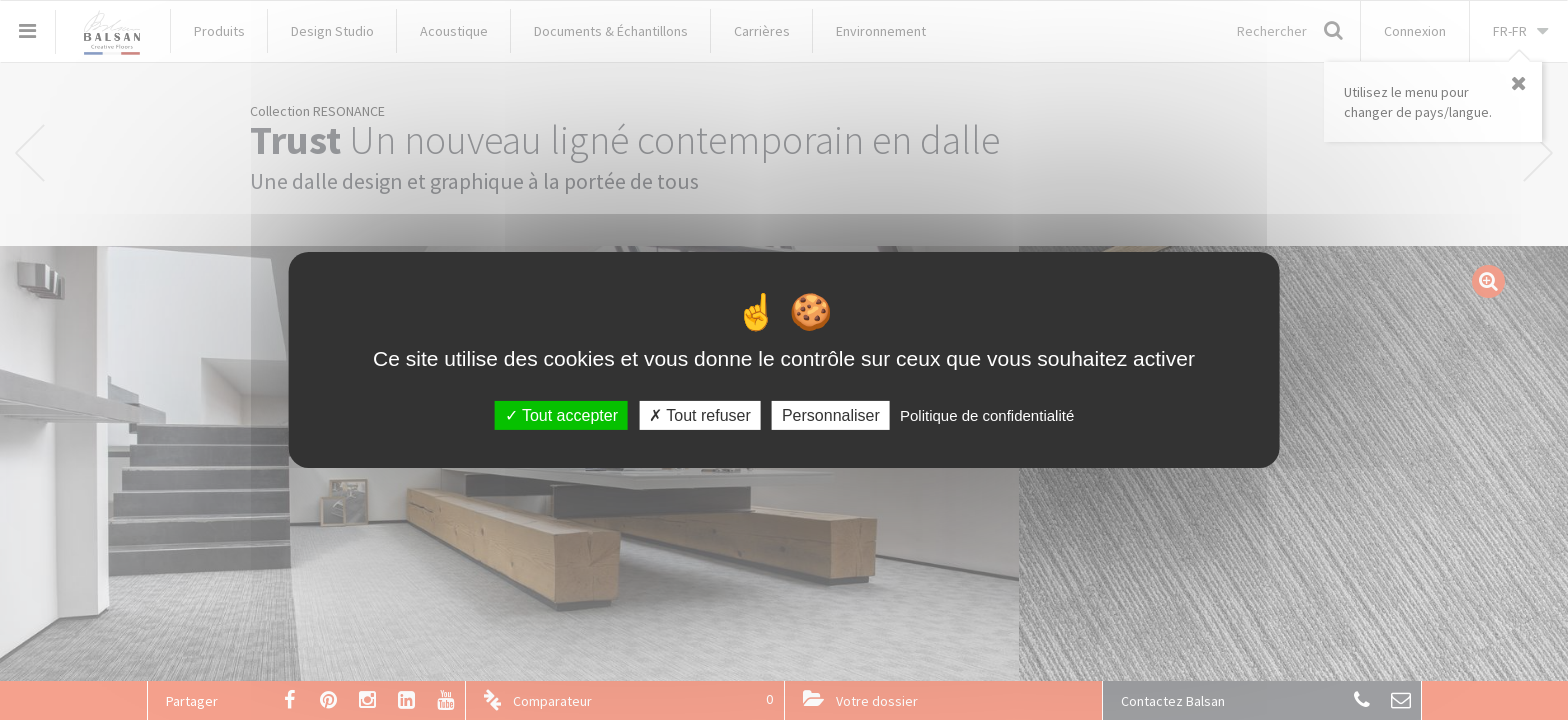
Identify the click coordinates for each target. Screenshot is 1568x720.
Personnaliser (831, 415)
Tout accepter (561, 415)
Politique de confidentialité (987, 415)
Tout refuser (700, 415)
